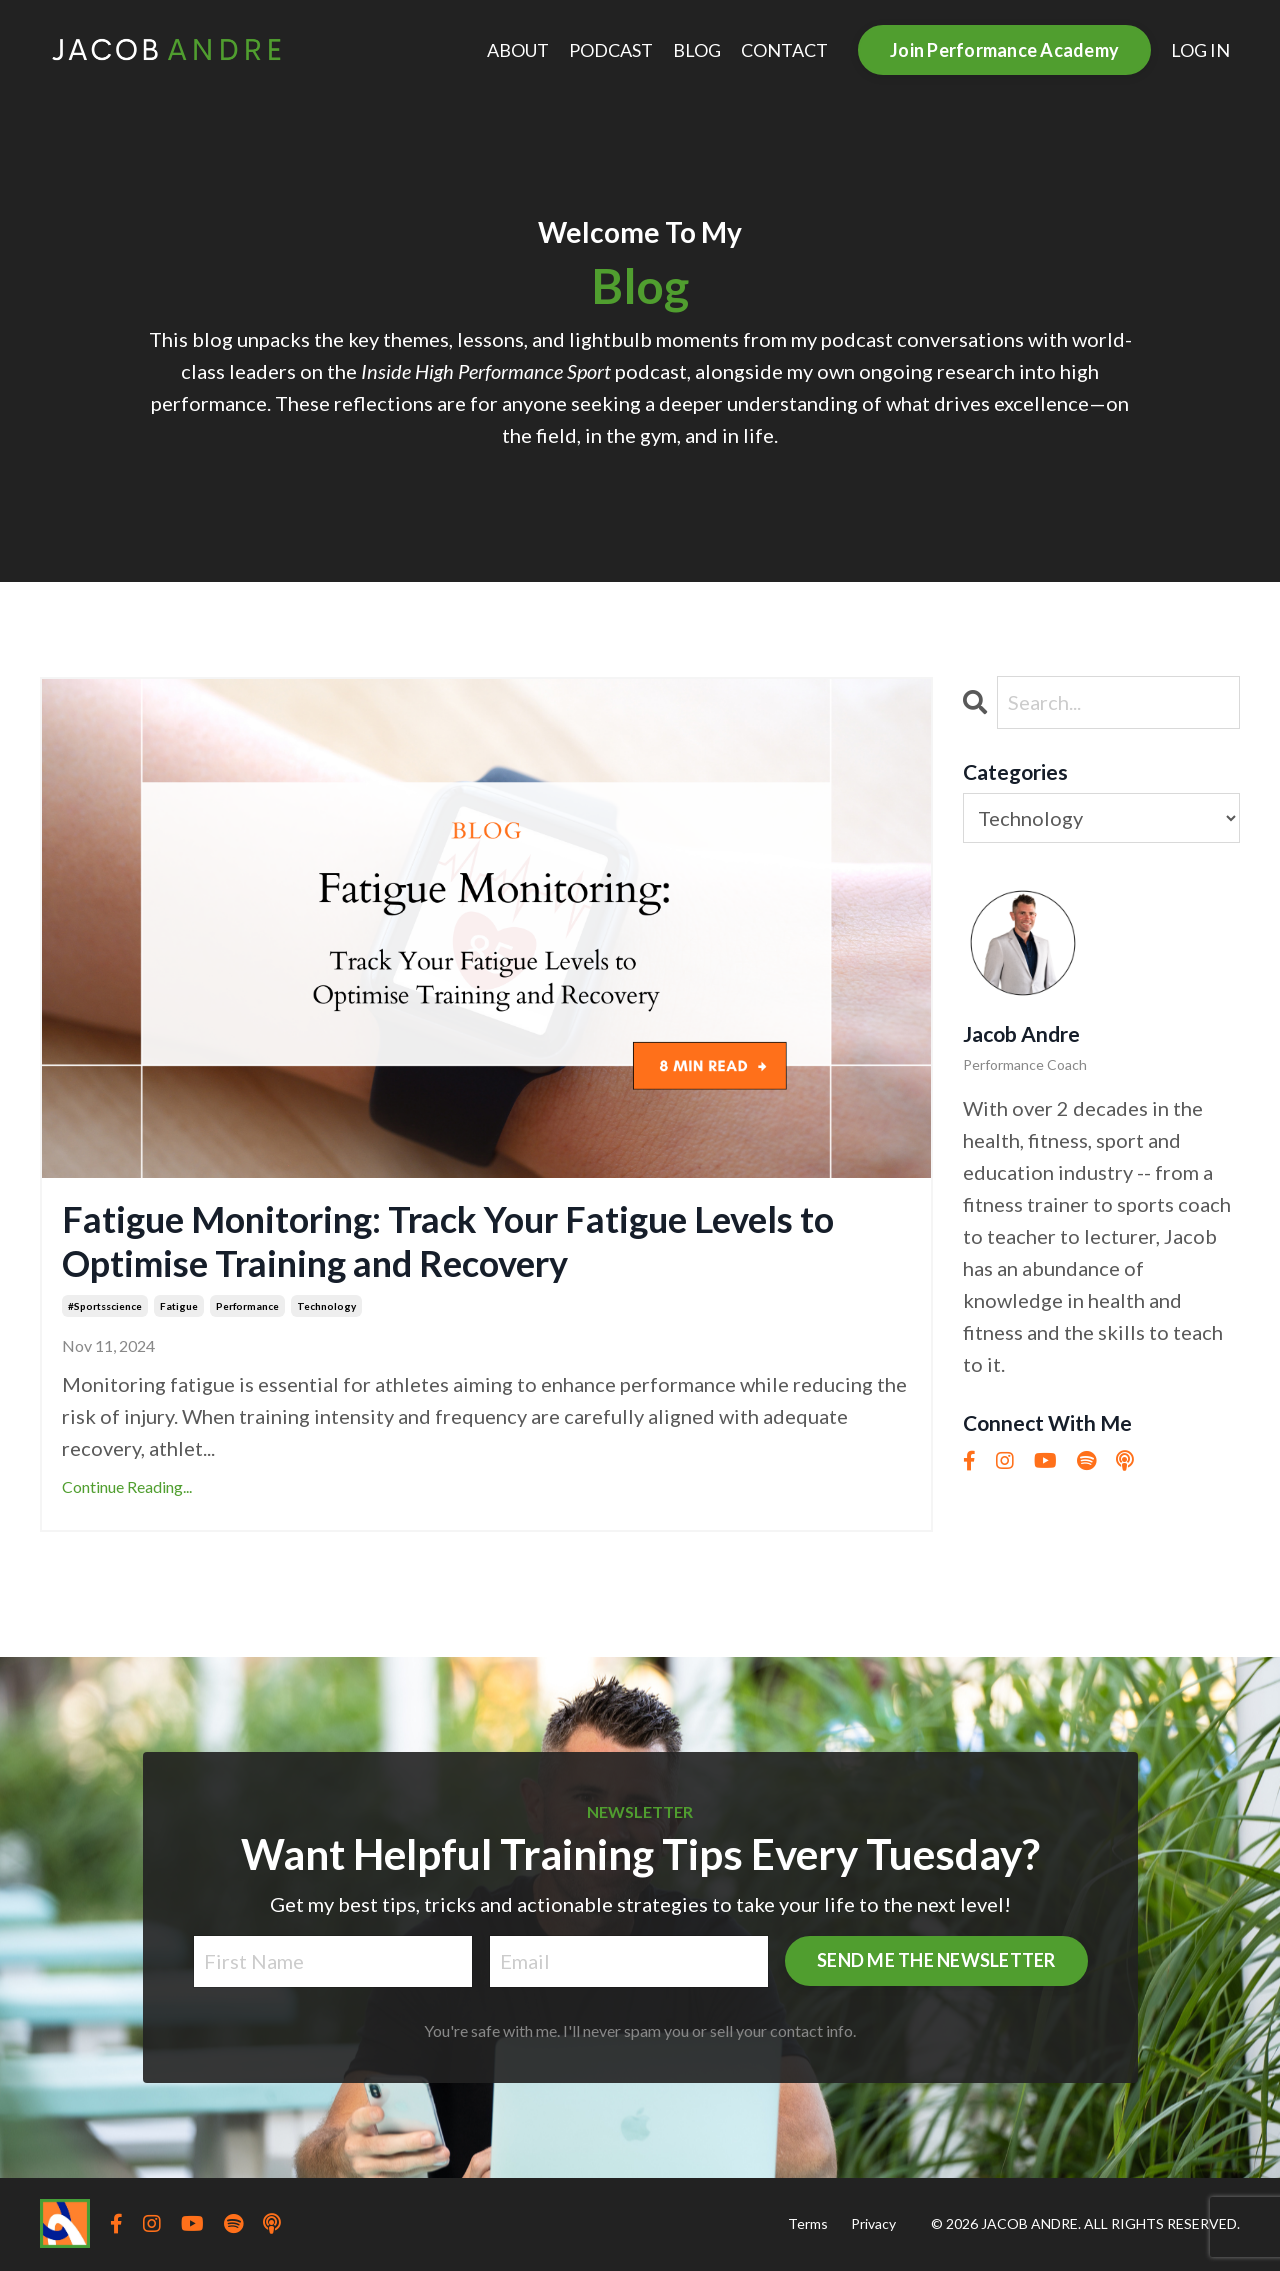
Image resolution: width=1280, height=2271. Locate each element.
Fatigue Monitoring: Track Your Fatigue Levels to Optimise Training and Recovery (448, 1241)
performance (247, 1306)
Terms (808, 2223)
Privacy (873, 2223)
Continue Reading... (127, 1486)
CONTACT (784, 50)
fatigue (179, 1306)
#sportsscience (105, 1306)
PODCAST (611, 50)
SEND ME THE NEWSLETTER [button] (936, 1960)
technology (326, 1306)
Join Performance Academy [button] (1004, 50)
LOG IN (1200, 50)
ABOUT (518, 50)
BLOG (697, 50)
